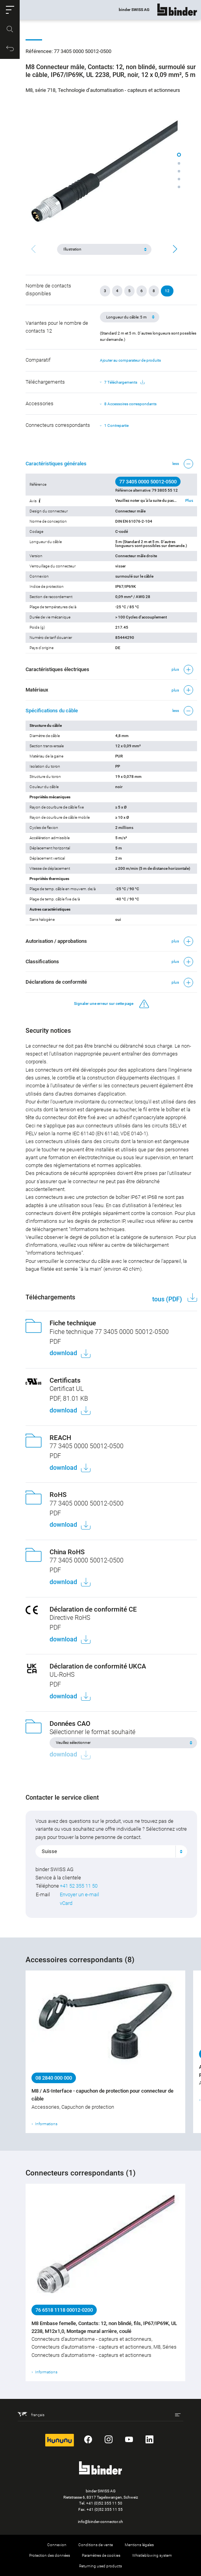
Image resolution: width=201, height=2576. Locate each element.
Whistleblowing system (152, 2555)
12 (167, 291)
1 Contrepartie (116, 425)
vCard (66, 1903)
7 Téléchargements (124, 382)
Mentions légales (139, 2545)
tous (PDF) (168, 1299)
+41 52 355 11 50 (79, 1886)
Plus (189, 501)
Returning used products (100, 2566)
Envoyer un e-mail (79, 1894)
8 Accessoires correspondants (130, 404)
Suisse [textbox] (49, 1851)
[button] (10, 10)
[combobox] (111, 1851)
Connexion (56, 2545)
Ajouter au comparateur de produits (130, 360)
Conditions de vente (95, 2545)
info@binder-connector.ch (100, 2521)
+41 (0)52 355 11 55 (105, 2509)
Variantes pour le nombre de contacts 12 (57, 327)
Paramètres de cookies (101, 2555)
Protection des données (49, 2555)
